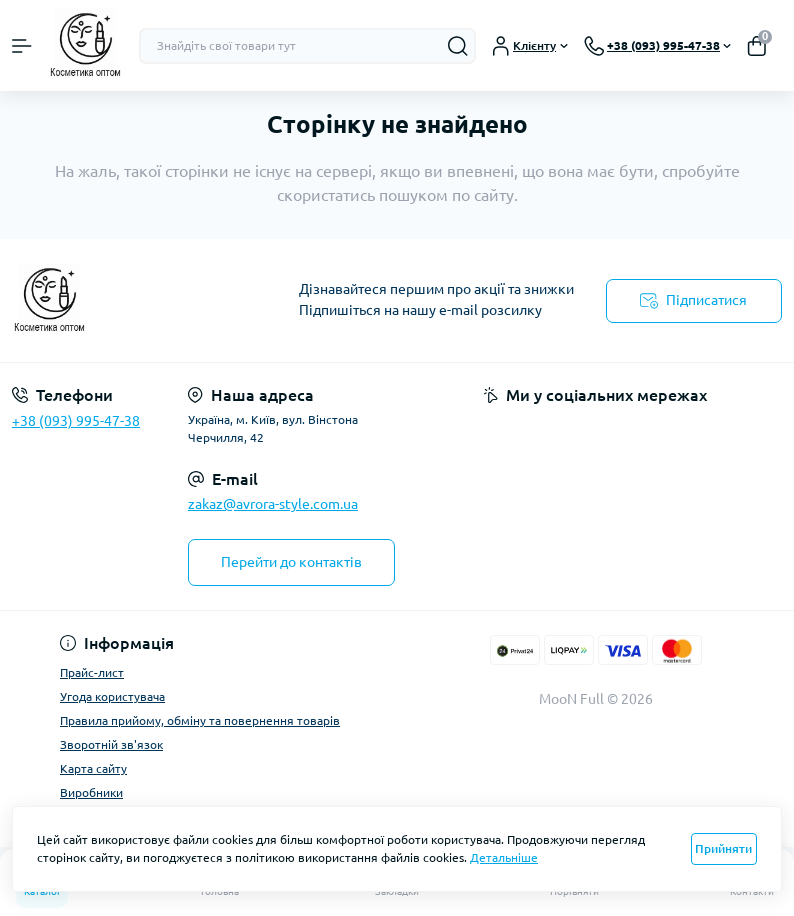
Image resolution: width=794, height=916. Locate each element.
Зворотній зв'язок (111, 744)
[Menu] (22, 46)
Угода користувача (112, 696)
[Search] (458, 46)
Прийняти (723, 848)
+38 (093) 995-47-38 (76, 421)
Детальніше (504, 857)
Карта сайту (93, 768)
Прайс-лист (92, 672)
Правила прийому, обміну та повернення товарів (200, 720)
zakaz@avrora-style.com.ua (273, 504)
